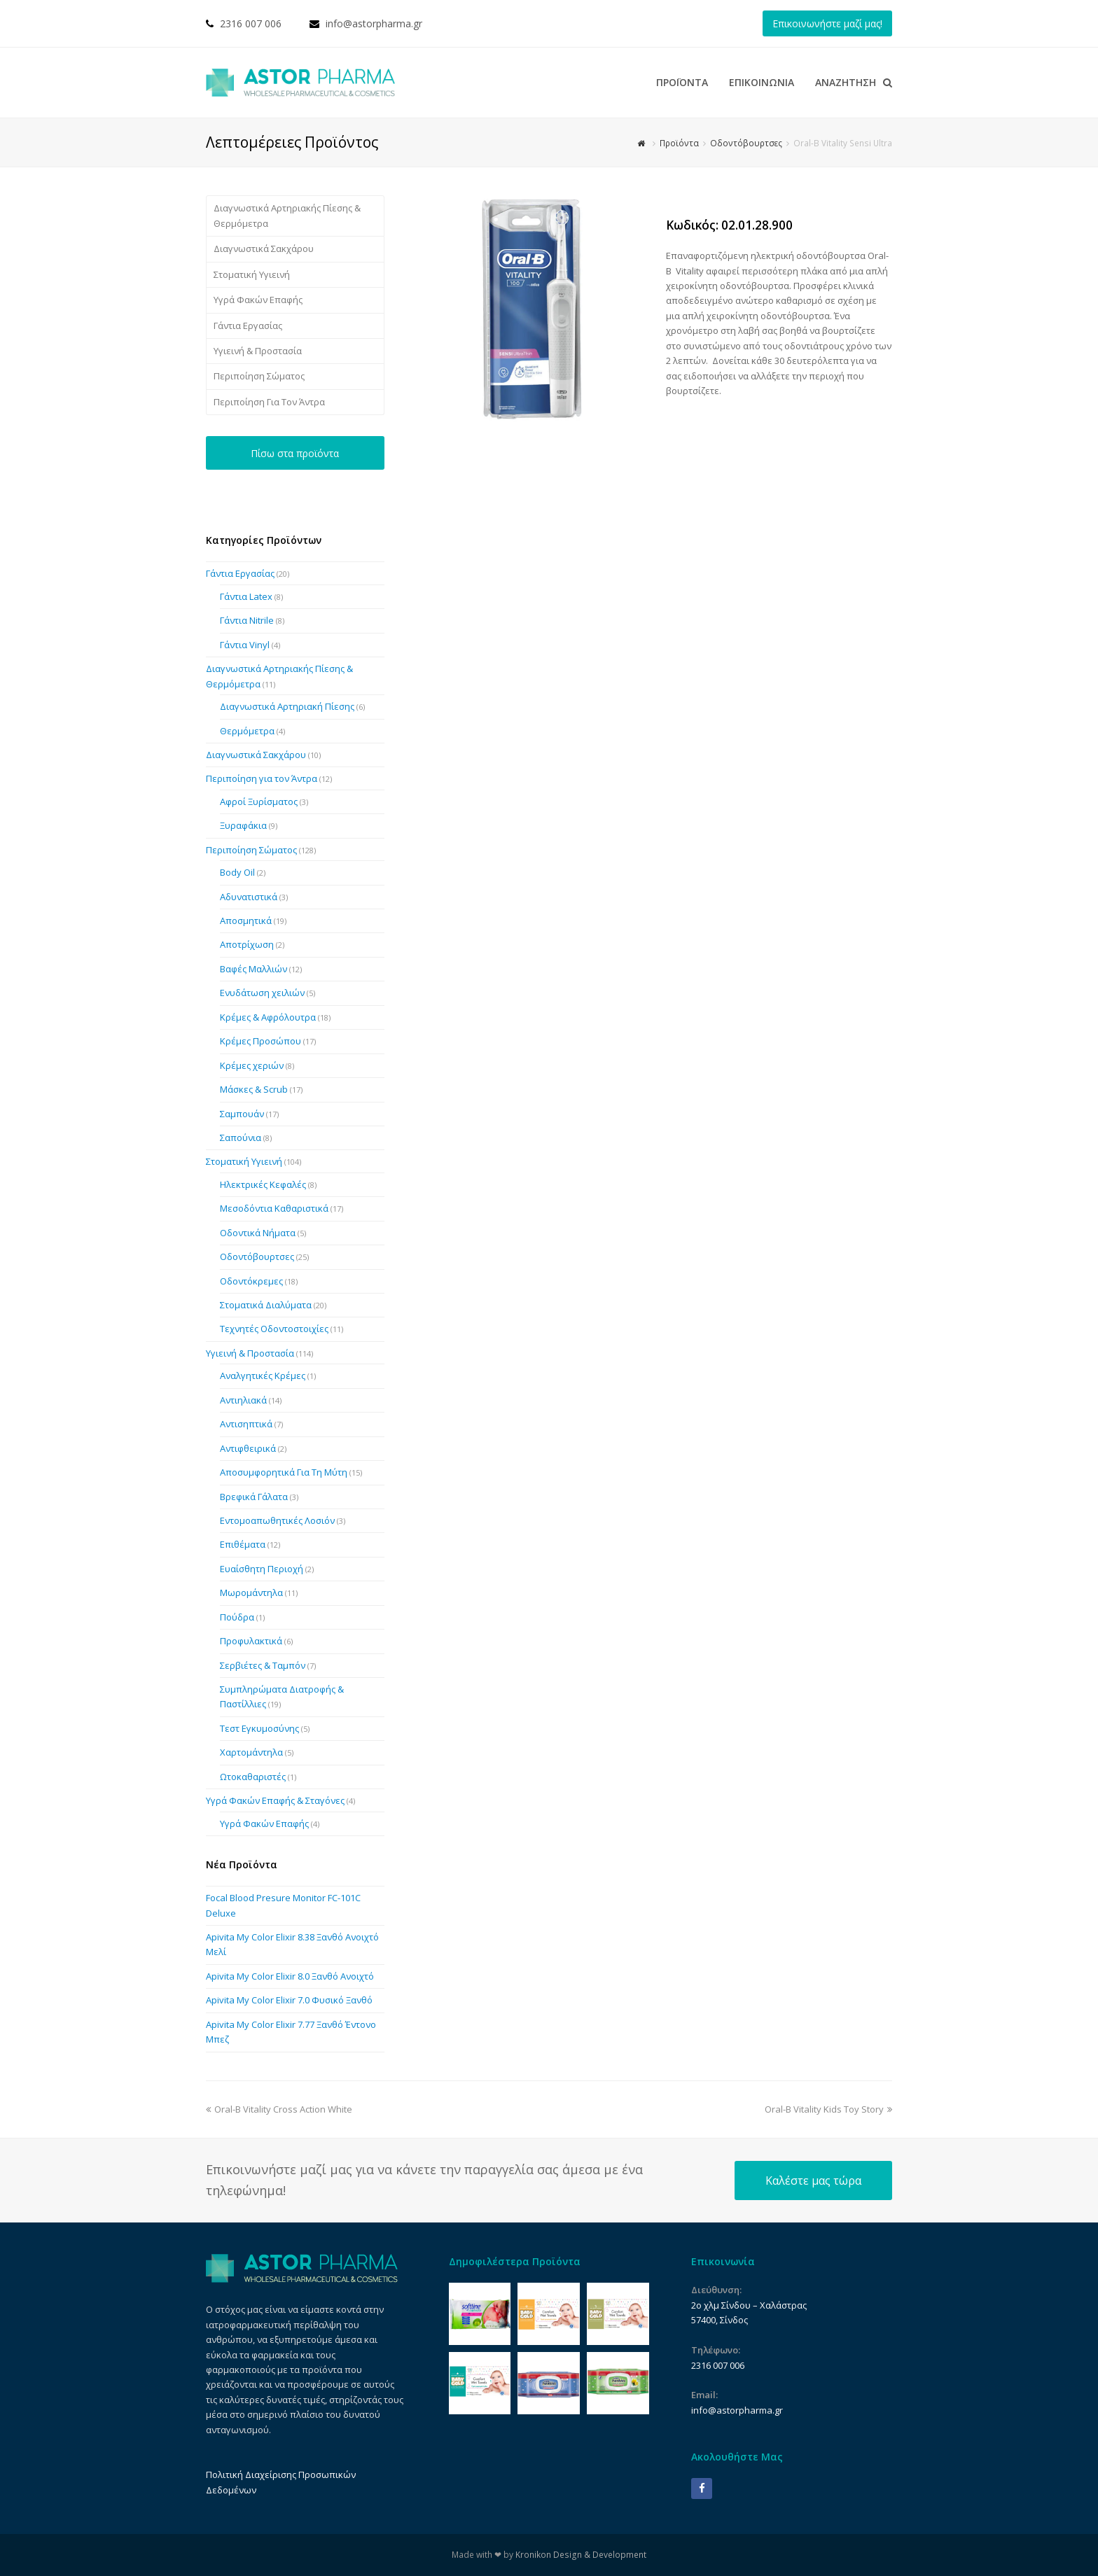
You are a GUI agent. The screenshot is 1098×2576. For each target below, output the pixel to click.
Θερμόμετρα (247, 730)
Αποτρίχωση (247, 944)
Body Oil (237, 872)
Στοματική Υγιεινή (252, 274)
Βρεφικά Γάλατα (254, 1496)
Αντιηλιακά (243, 1400)
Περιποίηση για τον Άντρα (261, 778)
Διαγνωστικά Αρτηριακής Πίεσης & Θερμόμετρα (287, 215)
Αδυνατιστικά (248, 896)
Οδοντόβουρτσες (257, 1256)
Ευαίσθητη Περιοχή (261, 1568)
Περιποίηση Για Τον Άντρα (269, 402)
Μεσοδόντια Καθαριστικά (274, 1208)
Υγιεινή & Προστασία (258, 350)
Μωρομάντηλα (251, 1592)
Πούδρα (237, 1617)
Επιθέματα (242, 1544)
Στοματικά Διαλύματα (266, 1304)
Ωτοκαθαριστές (253, 1776)
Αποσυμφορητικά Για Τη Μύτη (283, 1472)
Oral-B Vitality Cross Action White (279, 2109)
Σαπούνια (240, 1137)
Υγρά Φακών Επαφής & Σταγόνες (275, 1800)
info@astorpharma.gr (374, 23)
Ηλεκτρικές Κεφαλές (263, 1184)
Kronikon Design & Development (580, 2555)
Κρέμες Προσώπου (260, 1041)
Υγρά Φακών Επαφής (258, 299)
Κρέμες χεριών (252, 1065)
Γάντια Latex (246, 596)
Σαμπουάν (242, 1113)
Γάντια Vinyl (245, 644)
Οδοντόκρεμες (251, 1281)
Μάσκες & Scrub (254, 1089)
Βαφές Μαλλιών (253, 968)
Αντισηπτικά (246, 1424)
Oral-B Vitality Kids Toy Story (828, 2109)
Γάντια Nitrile (247, 620)
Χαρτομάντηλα (251, 1752)
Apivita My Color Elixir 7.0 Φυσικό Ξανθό (289, 2000)
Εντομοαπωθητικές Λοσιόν (277, 1520)
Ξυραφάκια (243, 825)
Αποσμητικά (246, 920)
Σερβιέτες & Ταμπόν (262, 1665)
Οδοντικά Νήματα (258, 1232)
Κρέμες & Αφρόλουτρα (268, 1017)
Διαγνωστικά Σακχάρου (264, 248)
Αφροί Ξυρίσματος (259, 801)
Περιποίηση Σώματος (259, 376)
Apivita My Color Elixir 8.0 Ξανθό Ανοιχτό (290, 1976)
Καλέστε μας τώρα (813, 2180)
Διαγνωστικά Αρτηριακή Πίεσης (287, 706)
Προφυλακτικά (251, 1640)
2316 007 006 (251, 23)
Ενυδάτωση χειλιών (262, 992)
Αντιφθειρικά (248, 1448)
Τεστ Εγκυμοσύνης (259, 1728)
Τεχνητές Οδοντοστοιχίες (274, 1328)
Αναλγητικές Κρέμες (262, 1375)
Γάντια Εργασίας (248, 325)
